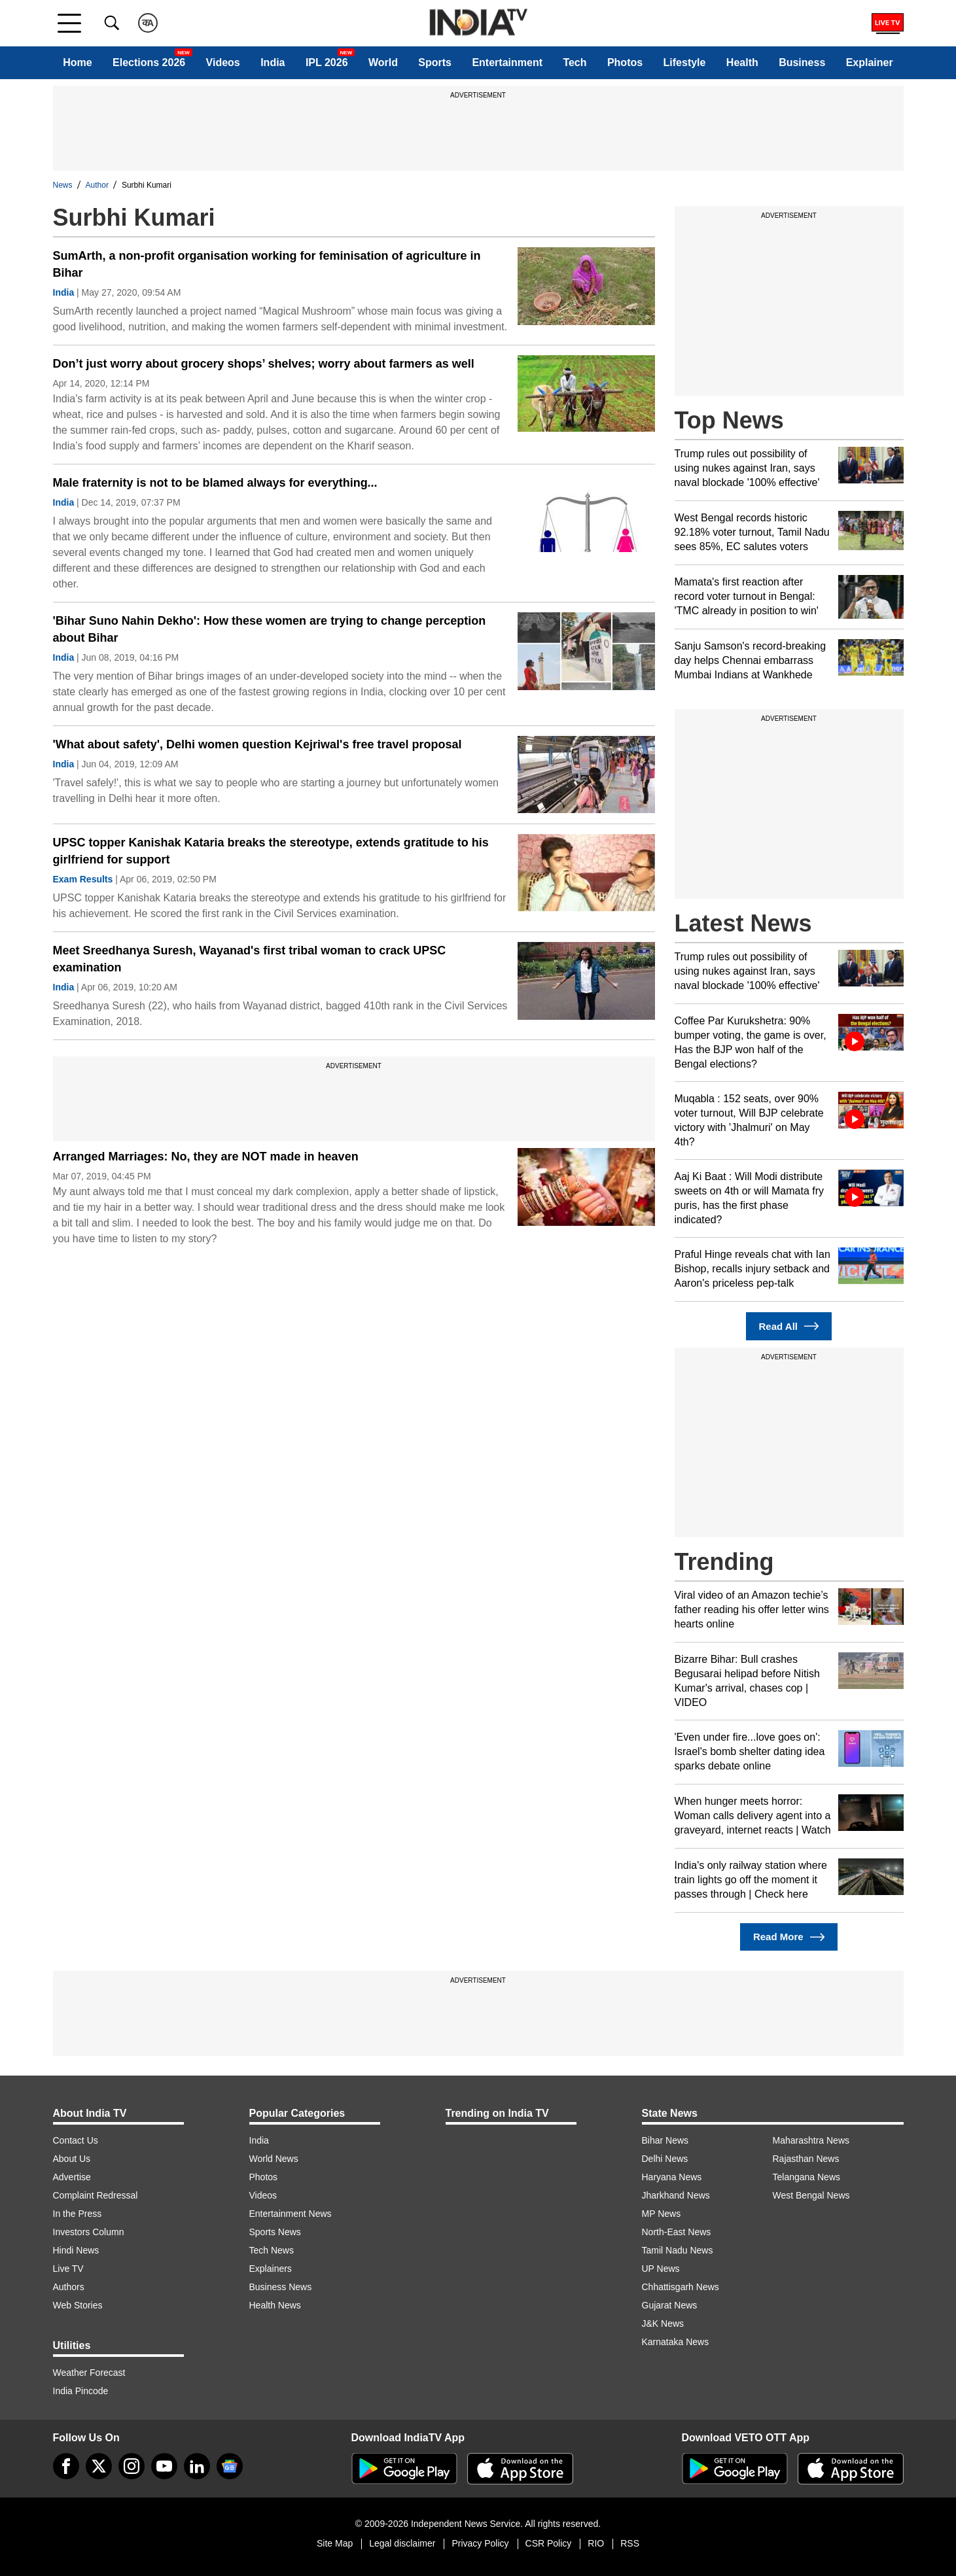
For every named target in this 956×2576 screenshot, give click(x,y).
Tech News (271, 2250)
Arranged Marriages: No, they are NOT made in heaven (206, 1156)
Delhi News (665, 2158)
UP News (661, 2268)
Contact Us (75, 2140)
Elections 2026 (149, 62)
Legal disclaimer (402, 2543)
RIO (596, 2543)
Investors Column (88, 2232)
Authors (68, 2287)
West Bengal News (811, 2195)
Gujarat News (670, 2305)
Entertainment (507, 62)
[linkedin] (197, 2466)
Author (97, 185)
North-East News (676, 2232)
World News (273, 2158)
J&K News (663, 2323)
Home (77, 62)
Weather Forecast (89, 2372)
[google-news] (230, 2466)
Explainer (869, 62)
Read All (789, 1326)
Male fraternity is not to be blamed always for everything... (215, 482)
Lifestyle (685, 62)
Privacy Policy (479, 2543)
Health (742, 62)
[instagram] (131, 2466)
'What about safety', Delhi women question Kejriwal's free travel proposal (257, 744)
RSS (629, 2543)
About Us (72, 2158)
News (63, 185)
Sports (434, 62)
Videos (223, 62)
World (383, 62)
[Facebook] (66, 2466)
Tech (574, 62)
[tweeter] (99, 2466)
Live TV (68, 2268)
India (272, 62)
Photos (625, 62)
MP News (661, 2213)
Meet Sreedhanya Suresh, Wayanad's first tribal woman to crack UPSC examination (249, 959)
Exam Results (83, 879)
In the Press (77, 2213)
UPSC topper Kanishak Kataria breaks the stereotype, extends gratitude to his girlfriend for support (271, 851)
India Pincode (81, 2391)
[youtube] (164, 2466)
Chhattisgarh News (680, 2287)
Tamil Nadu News (677, 2250)
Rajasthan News (806, 2158)
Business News (280, 2287)
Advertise (72, 2177)
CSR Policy (548, 2543)
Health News (275, 2305)
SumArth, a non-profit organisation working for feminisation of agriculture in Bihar (267, 264)
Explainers (270, 2268)
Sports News (275, 2232)
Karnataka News (675, 2342)
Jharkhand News (676, 2195)
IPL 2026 (327, 62)
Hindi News (76, 2250)
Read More (788, 1937)
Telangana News (807, 2177)
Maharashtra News (811, 2140)
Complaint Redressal (95, 2195)
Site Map (335, 2543)
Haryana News (672, 2177)
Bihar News (665, 2140)
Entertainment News (290, 2213)
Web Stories (78, 2305)
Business (802, 62)
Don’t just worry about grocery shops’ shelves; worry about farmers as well (263, 363)
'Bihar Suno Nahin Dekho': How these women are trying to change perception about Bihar (269, 629)
